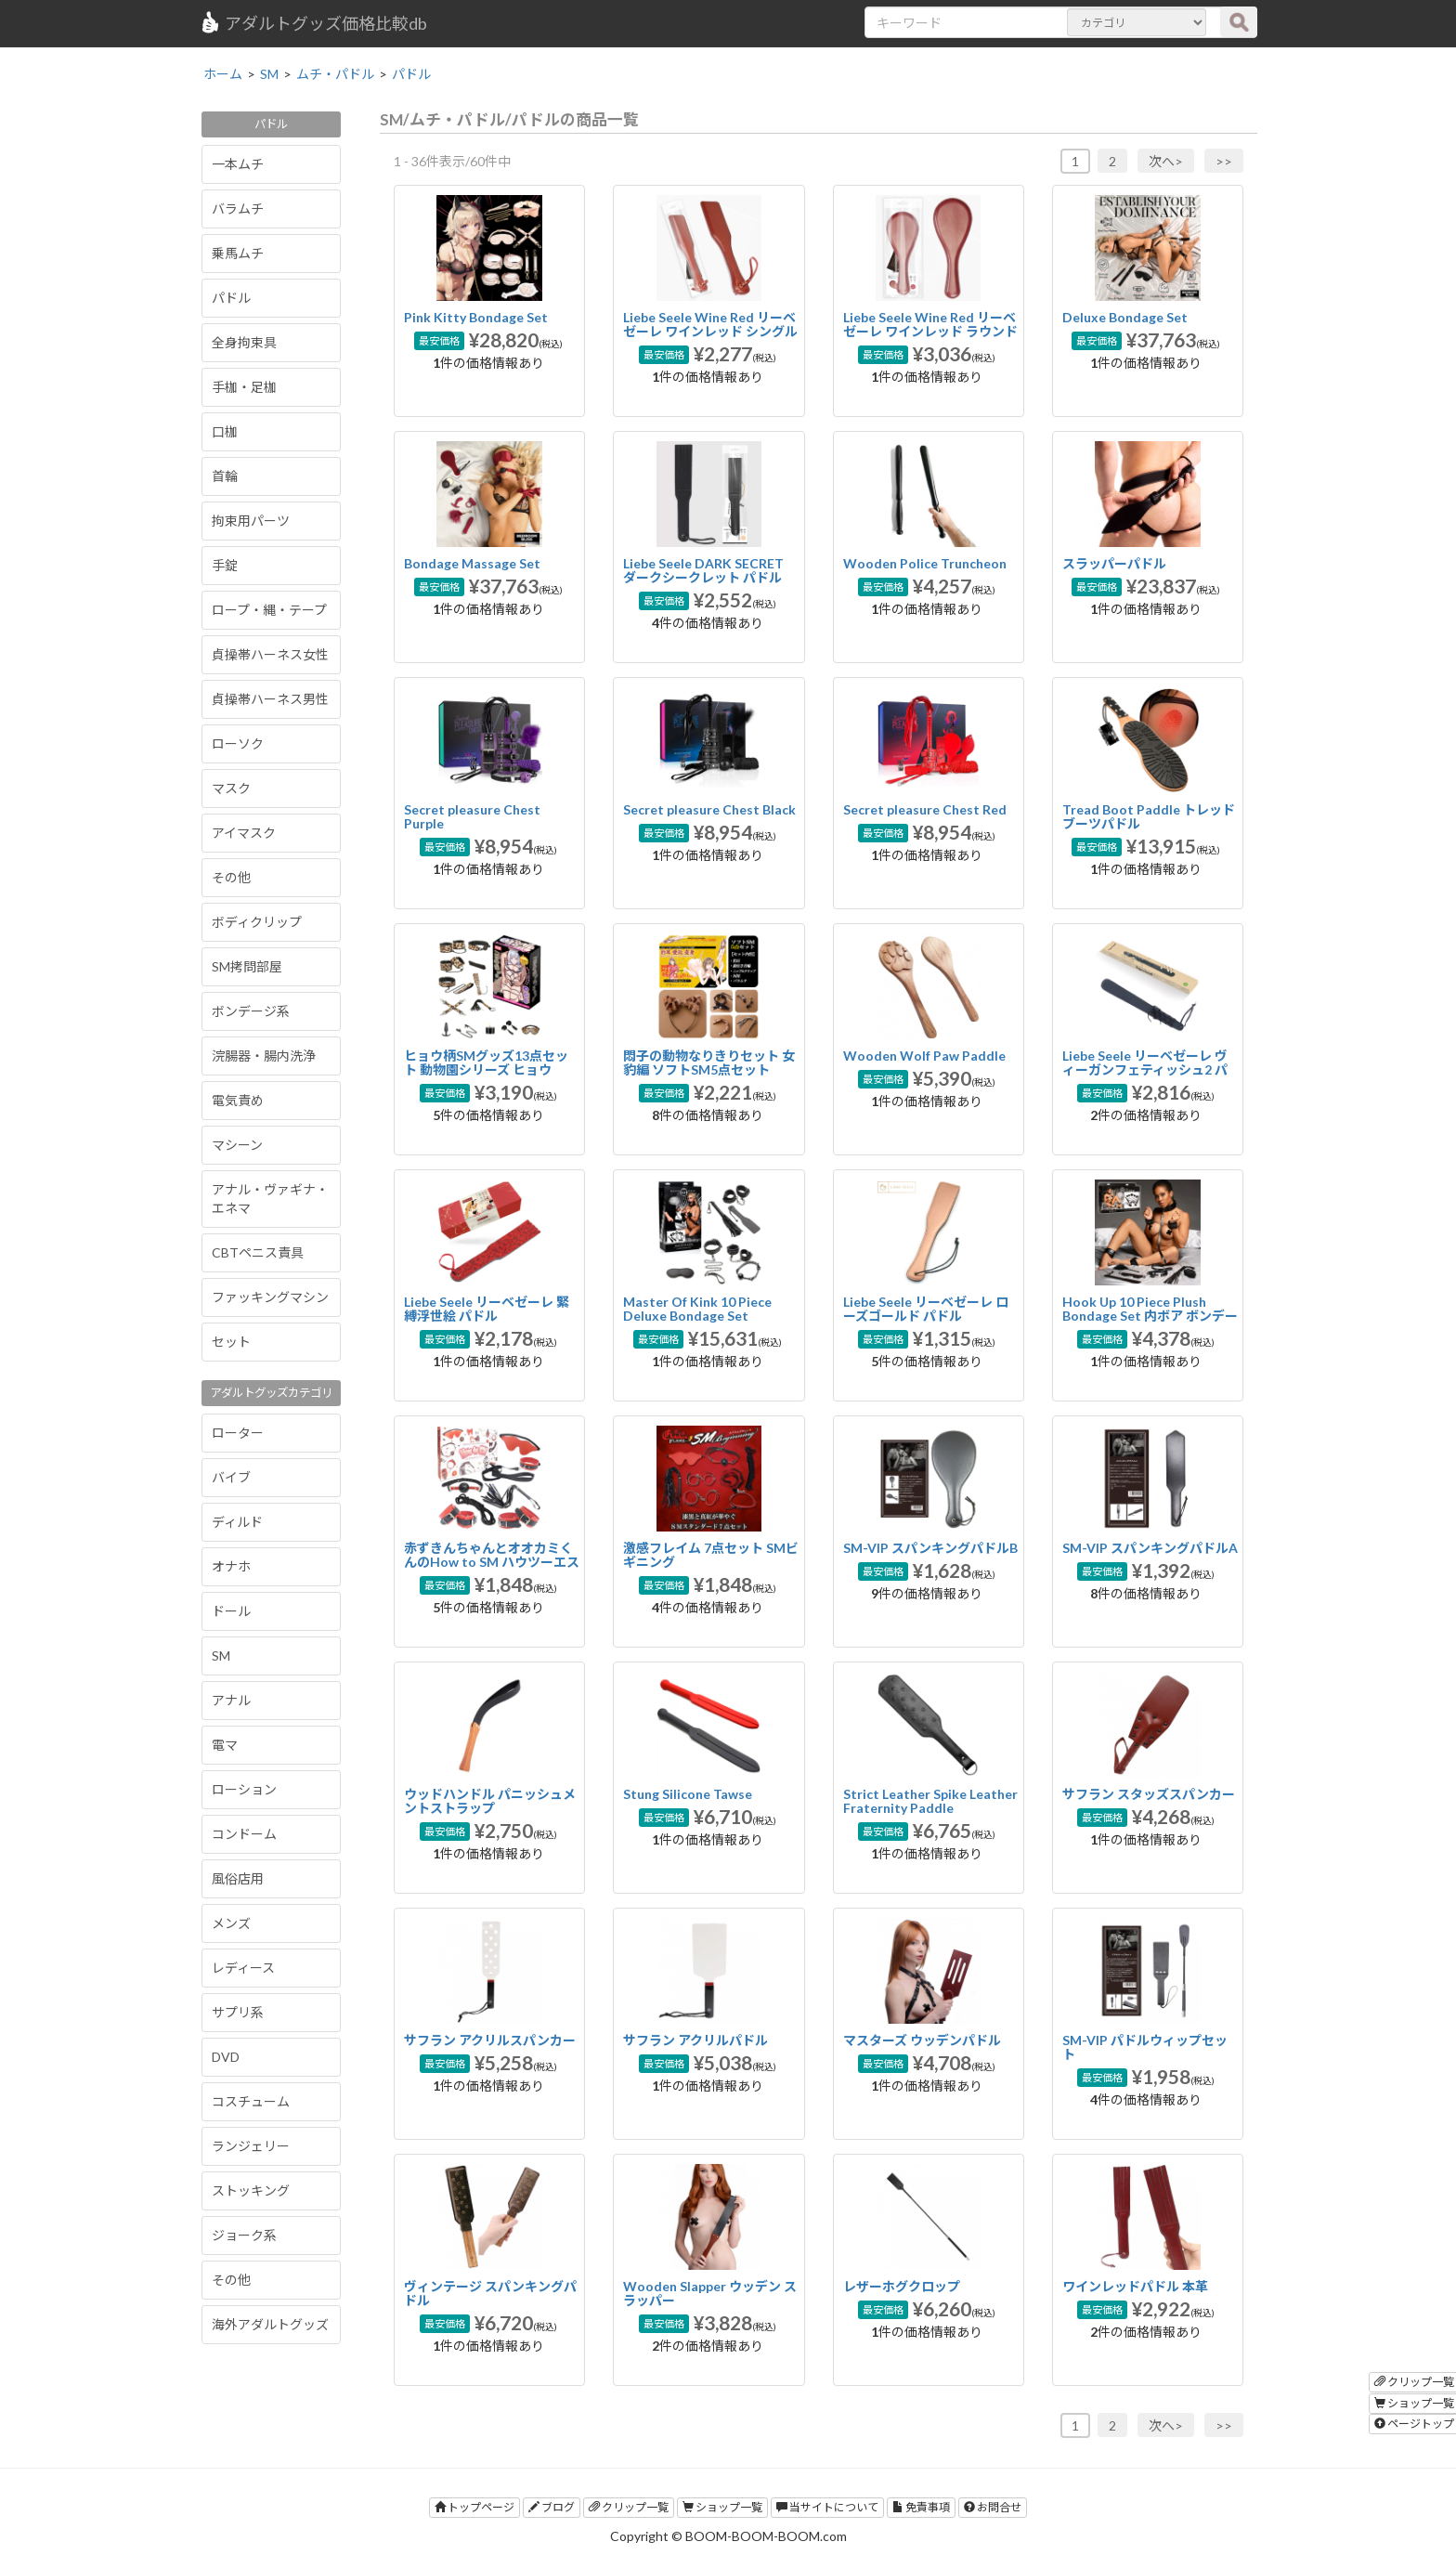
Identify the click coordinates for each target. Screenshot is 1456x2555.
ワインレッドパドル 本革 (1135, 2286)
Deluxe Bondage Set (1125, 317)
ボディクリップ (257, 922)
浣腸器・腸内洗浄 (264, 1055)
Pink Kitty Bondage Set (476, 317)
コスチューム (251, 2101)
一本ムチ (238, 164)
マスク (231, 788)
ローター (238, 1432)
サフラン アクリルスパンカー (490, 2040)
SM (221, 1655)
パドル (231, 298)
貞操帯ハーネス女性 (270, 654)
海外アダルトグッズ (270, 2324)
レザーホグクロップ (901, 2286)
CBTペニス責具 (258, 1252)
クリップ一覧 (629, 2507)
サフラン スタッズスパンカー (1148, 1794)
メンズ (231, 1923)
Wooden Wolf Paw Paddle (924, 1055)
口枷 (225, 431)
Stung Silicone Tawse (687, 1794)
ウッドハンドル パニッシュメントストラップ (490, 1801)
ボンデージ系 (251, 1011)
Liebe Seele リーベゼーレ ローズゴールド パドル (925, 1308)
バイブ (231, 1477)
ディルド (237, 1522)
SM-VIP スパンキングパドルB (930, 1548)
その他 (231, 877)
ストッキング (251, 2190)
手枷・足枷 (244, 387)
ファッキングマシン (270, 1297)
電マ (225, 1745)
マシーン (237, 1145)
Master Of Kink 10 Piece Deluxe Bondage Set (697, 1308)
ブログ (551, 2507)
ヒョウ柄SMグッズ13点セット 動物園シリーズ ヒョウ (486, 1062)
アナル (231, 1700)
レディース (243, 1967)
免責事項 (921, 2507)
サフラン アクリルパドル (695, 2040)
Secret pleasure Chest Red (925, 809)
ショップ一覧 (722, 2507)
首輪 (225, 476)
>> (1224, 161)
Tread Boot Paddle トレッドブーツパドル (1148, 816)
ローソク (238, 743)
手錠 (225, 565)
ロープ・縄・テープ (269, 610)
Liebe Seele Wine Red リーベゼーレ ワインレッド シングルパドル (710, 331)
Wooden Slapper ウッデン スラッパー (710, 2293)
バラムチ (238, 208)
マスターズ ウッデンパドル (922, 2040)
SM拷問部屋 (247, 966)
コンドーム (244, 1834)
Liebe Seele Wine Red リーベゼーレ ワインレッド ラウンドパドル (930, 331)
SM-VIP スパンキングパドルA (1150, 1548)
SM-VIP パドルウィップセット (1145, 2047)
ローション (244, 1789)
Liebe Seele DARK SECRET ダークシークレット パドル (703, 570)
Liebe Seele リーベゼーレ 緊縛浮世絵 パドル (486, 1308)
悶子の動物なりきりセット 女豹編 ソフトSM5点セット (709, 1062)
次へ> (1166, 161)
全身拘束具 (244, 342)
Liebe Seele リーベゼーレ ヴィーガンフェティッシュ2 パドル (1145, 1070)
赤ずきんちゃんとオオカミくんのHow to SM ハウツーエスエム (491, 1562)
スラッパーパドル (1114, 563)
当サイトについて (827, 2507)
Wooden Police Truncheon (925, 563)
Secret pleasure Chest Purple (472, 816)
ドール (231, 1611)
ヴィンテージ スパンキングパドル (490, 2293)
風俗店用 (238, 1878)
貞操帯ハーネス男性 (270, 699)
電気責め (238, 1100)
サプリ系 (238, 2012)
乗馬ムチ (238, 253)
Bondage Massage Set (472, 563)
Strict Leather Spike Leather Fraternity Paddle (930, 1801)
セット (231, 1341)
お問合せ (992, 2507)
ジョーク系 (244, 2235)
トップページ (474, 2507)
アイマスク (244, 833)
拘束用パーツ (251, 520)
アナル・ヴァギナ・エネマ (270, 1198)
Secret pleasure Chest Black (709, 809)
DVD (226, 2057)
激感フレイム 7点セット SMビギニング (711, 1555)
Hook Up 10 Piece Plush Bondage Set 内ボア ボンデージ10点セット (1150, 1316)
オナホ (231, 1566)
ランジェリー (251, 2146)
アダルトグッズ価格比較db (313, 22)
